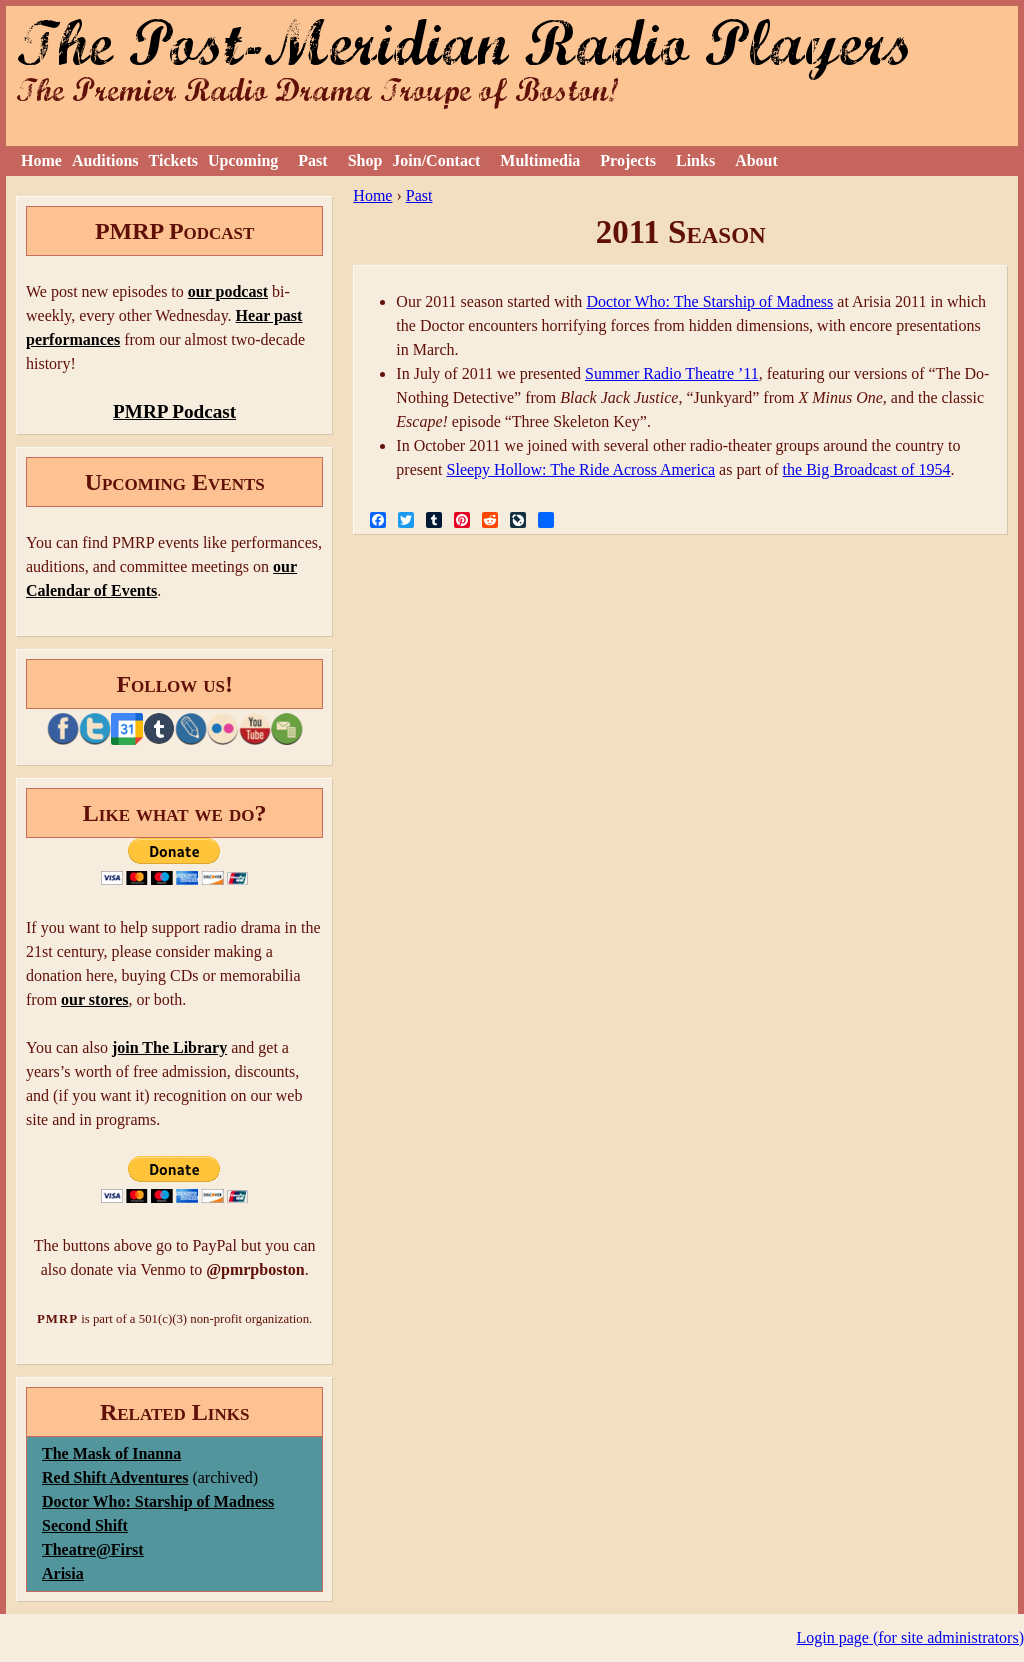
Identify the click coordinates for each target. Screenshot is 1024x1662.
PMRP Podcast (174, 411)
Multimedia (540, 160)
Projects (628, 160)
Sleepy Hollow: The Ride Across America (581, 469)
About (756, 160)
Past (312, 160)
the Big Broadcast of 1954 (867, 469)
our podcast (228, 291)
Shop (365, 160)
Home (41, 160)
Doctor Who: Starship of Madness (158, 1501)
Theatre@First (93, 1549)
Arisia (63, 1573)
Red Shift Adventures (115, 1477)
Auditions (105, 160)
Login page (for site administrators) (911, 1637)
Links (695, 160)
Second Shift (85, 1525)
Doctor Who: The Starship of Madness (709, 301)
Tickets (173, 160)
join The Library (169, 1047)
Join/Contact (436, 160)
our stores (94, 999)
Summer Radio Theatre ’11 (672, 373)
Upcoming (243, 160)
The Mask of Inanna (111, 1453)
